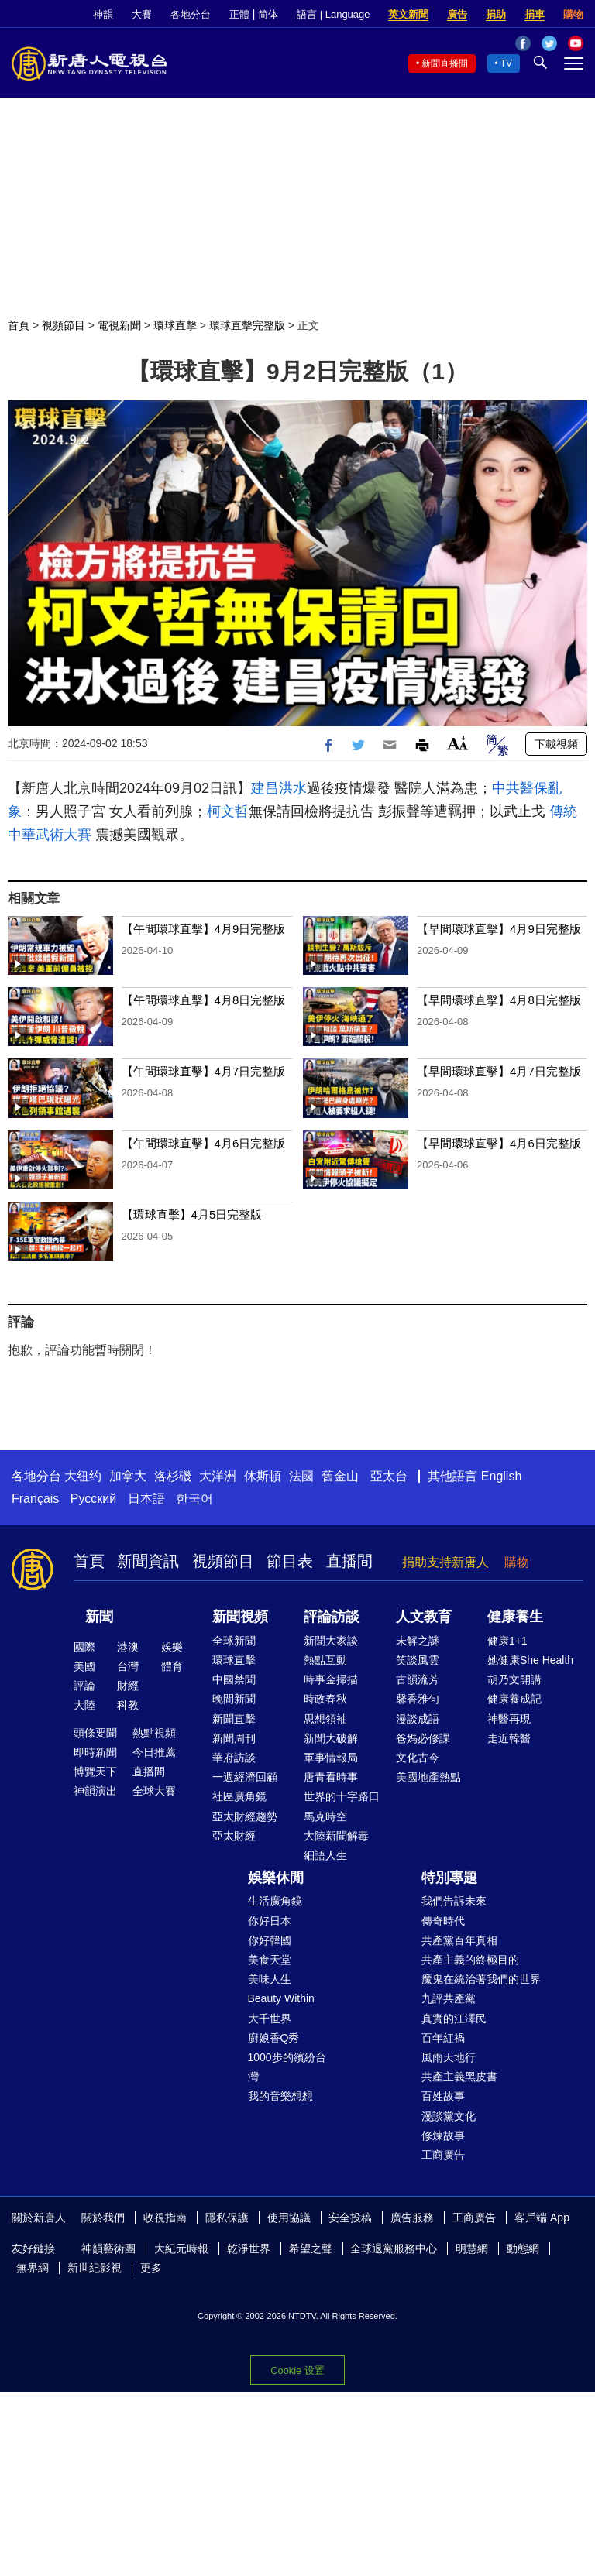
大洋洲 (217, 1476)
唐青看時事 (331, 1777)
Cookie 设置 (297, 2370)
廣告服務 (412, 2217)
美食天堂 (269, 1959)
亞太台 (389, 1476)
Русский (93, 1498)
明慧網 (472, 2248)
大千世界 (269, 2018)
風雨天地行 (448, 2057)
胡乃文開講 (514, 1679)
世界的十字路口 (342, 1796)
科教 (128, 1705)
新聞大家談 (331, 1640)
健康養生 (515, 1616)
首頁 (18, 325)
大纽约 (82, 1476)
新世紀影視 (94, 2268)
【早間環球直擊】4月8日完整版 (499, 1000)
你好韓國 (269, 1940)
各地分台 (190, 14)
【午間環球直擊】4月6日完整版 (204, 1143)
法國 (301, 1476)
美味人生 (269, 1979)
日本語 (146, 1498)
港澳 (128, 1647)
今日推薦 (154, 1752)
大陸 (84, 1705)
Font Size (457, 742)
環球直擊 (175, 325)
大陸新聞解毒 (336, 1836)
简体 (268, 14)
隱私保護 (227, 2217)
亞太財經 (234, 1836)
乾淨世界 (248, 2248)
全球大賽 (154, 1791)
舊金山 (340, 1476)
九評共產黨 (448, 1998)
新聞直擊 (234, 1719)
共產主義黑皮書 (459, 2076)
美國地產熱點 (428, 1777)
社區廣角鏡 (239, 1796)
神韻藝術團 (108, 2248)
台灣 (128, 1666)
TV (506, 63)
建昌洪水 (279, 788)
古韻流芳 (417, 1679)
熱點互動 (325, 1660)
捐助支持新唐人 (445, 1562)
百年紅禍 (443, 2038)
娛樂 (172, 1647)
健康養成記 (514, 1699)
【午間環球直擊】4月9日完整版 (204, 928)
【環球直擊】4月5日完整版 (192, 1214)
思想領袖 (325, 1719)
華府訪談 (234, 1757)
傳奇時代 (443, 1921)
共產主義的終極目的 (470, 1959)
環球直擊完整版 (247, 325)
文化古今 (417, 1757)
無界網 (32, 2268)
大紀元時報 (181, 2248)
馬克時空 (325, 1816)
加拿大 (127, 1476)
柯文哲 (228, 811)
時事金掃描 (331, 1679)
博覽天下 (95, 1771)
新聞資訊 (148, 1560)
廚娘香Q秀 (274, 2038)
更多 (151, 2268)
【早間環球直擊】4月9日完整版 (499, 928)
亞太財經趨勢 (244, 1816)
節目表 (290, 1560)
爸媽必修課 (423, 1738)
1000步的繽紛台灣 (287, 2067)
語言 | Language (333, 14)
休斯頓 (262, 1476)
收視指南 (165, 2217)
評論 (84, 1685)
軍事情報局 (331, 1757)
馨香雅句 (417, 1699)
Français (35, 1498)
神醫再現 (509, 1719)
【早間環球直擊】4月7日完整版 (499, 1071)
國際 (84, 1647)
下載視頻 (556, 744)
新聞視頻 (240, 1616)
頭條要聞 (95, 1733)
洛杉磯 (172, 1476)
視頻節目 (63, 325)
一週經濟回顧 (244, 1777)
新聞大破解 (331, 1738)
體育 (172, 1666)
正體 (239, 14)
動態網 (523, 2248)
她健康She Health (530, 1660)
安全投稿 (350, 2217)
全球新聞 (234, 1640)
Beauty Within (281, 1998)
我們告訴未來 (454, 1901)
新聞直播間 (444, 63)
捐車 (534, 14)
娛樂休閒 (276, 1877)
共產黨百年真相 (459, 1940)
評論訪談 (331, 1616)
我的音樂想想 (280, 2096)
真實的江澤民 (454, 2018)
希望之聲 (310, 2248)
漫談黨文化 (448, 2116)
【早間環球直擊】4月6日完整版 (499, 1143)
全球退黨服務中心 (393, 2248)
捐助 (496, 14)
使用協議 (289, 2217)
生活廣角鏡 (275, 1901)
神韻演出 (95, 1791)
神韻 (103, 14)
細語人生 (325, 1855)
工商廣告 (443, 2155)
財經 (128, 1685)
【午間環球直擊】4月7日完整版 (204, 1071)
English (501, 1476)
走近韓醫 (509, 1738)
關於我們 (103, 2217)
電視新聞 (119, 325)
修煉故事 (443, 2135)
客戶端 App (541, 2217)
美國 (84, 1666)
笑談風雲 (417, 1660)
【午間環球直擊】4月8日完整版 (204, 1000)
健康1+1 (507, 1640)
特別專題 (449, 1877)
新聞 (99, 1616)
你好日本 (269, 1921)
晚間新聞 (234, 1699)
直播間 (349, 1560)
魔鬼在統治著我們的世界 (481, 1979)
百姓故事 (443, 2096)
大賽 (142, 14)
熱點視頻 (154, 1733)
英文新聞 (408, 14)
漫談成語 (417, 1719)
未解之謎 (417, 1640)
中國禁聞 (234, 1679)
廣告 (457, 14)
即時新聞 (95, 1752)
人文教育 (424, 1616)
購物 (573, 14)
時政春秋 (325, 1699)
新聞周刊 (234, 1738)
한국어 (194, 1498)
